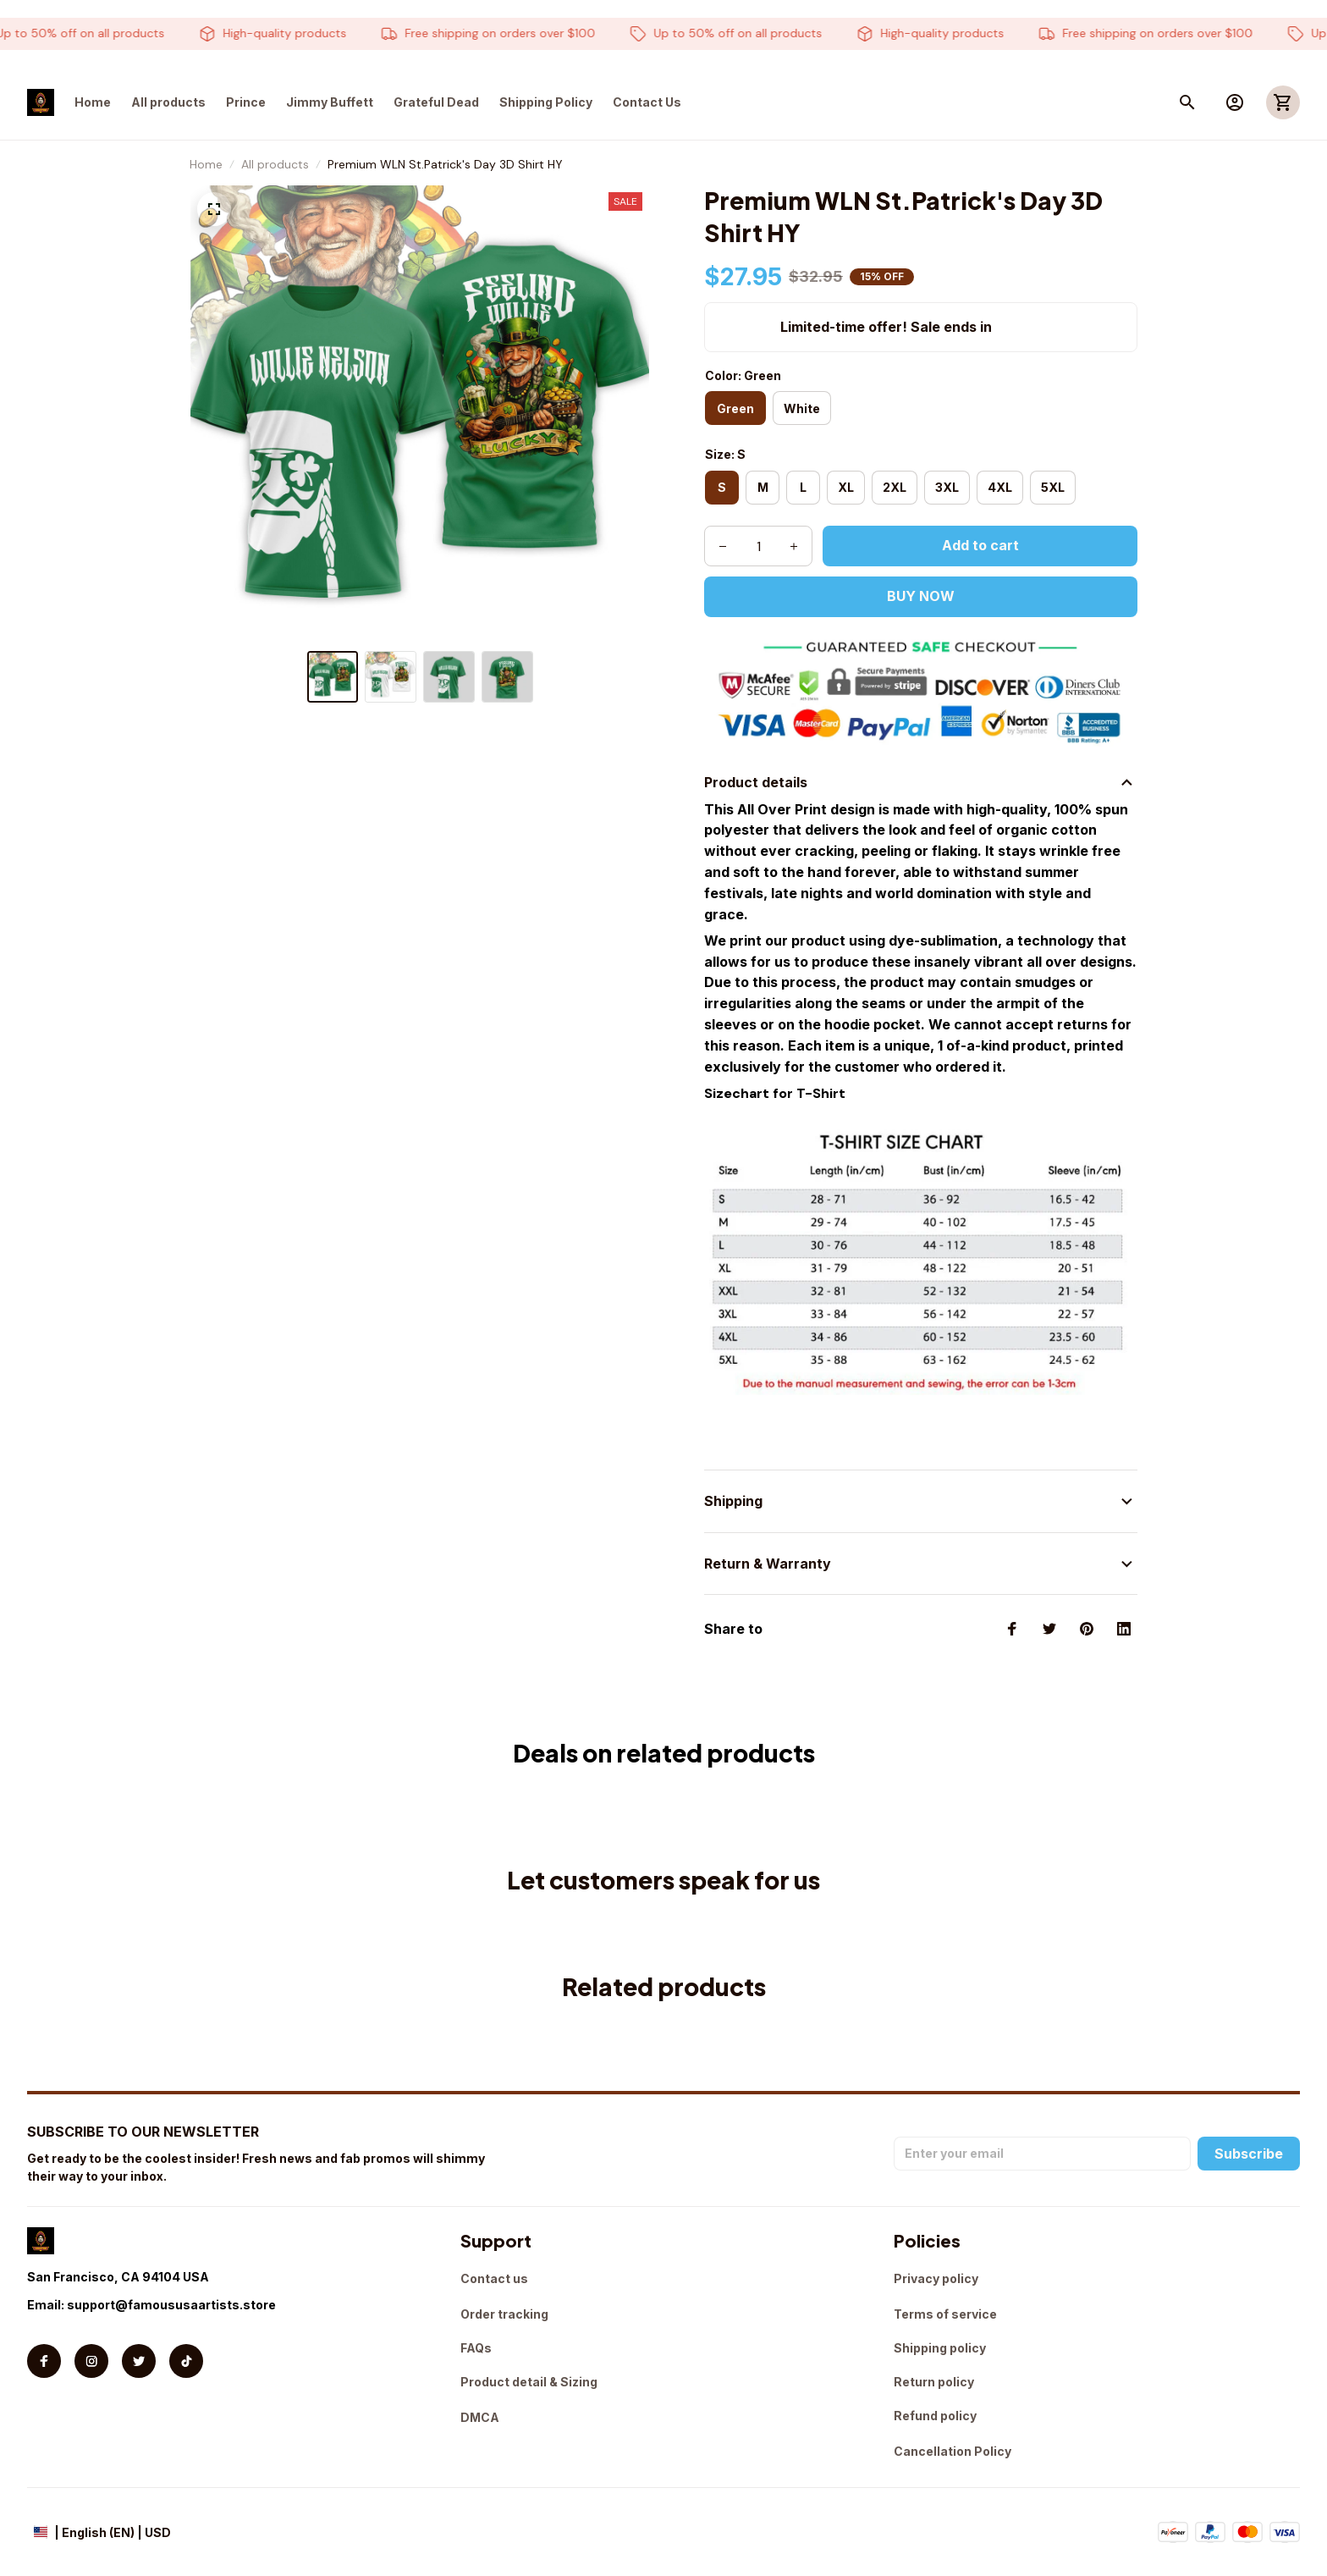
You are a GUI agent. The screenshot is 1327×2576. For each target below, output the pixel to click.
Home (206, 164)
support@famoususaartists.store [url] (171, 2304)
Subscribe (1248, 2153)
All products (275, 164)
